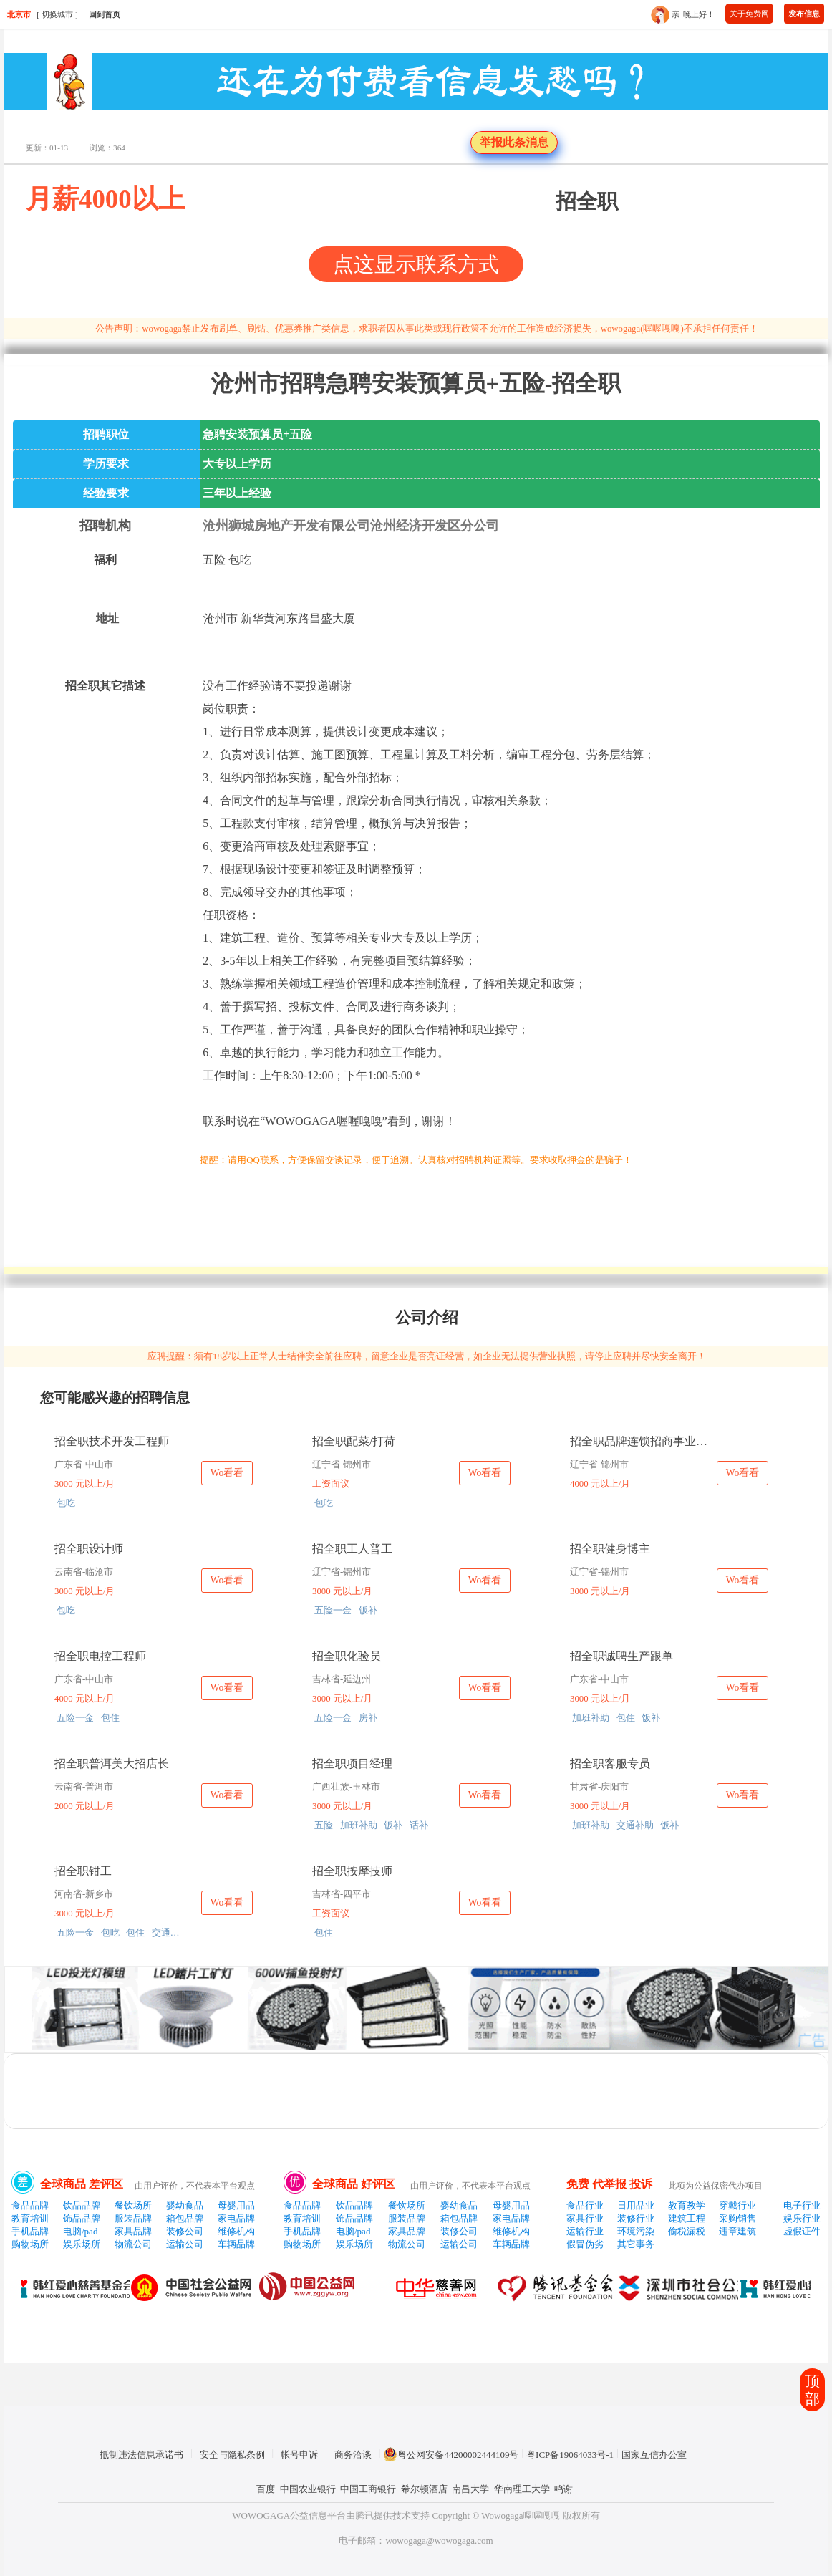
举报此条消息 (514, 142)
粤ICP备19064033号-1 (570, 2454)
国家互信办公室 (654, 2454)
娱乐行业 (802, 2218)
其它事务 (635, 2244)
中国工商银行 (368, 2489)
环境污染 (635, 2231)
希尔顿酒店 (424, 2489)
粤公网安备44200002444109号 (450, 2454)
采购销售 (737, 2218)
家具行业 (585, 2218)
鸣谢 (563, 2489)
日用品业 (635, 2205)
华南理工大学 (522, 2489)
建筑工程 (686, 2218)
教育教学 (686, 2205)
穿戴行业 (737, 2205)
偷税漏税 (686, 2231)
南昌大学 (470, 2489)
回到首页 (104, 14)
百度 (265, 2489)
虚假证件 (802, 2231)
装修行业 (635, 2218)
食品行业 (585, 2205)
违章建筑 (737, 2231)
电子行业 (802, 2205)
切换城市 (57, 14)
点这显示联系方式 (416, 264)
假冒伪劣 (585, 2244)
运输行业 (585, 2231)
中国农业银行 (308, 2489)
